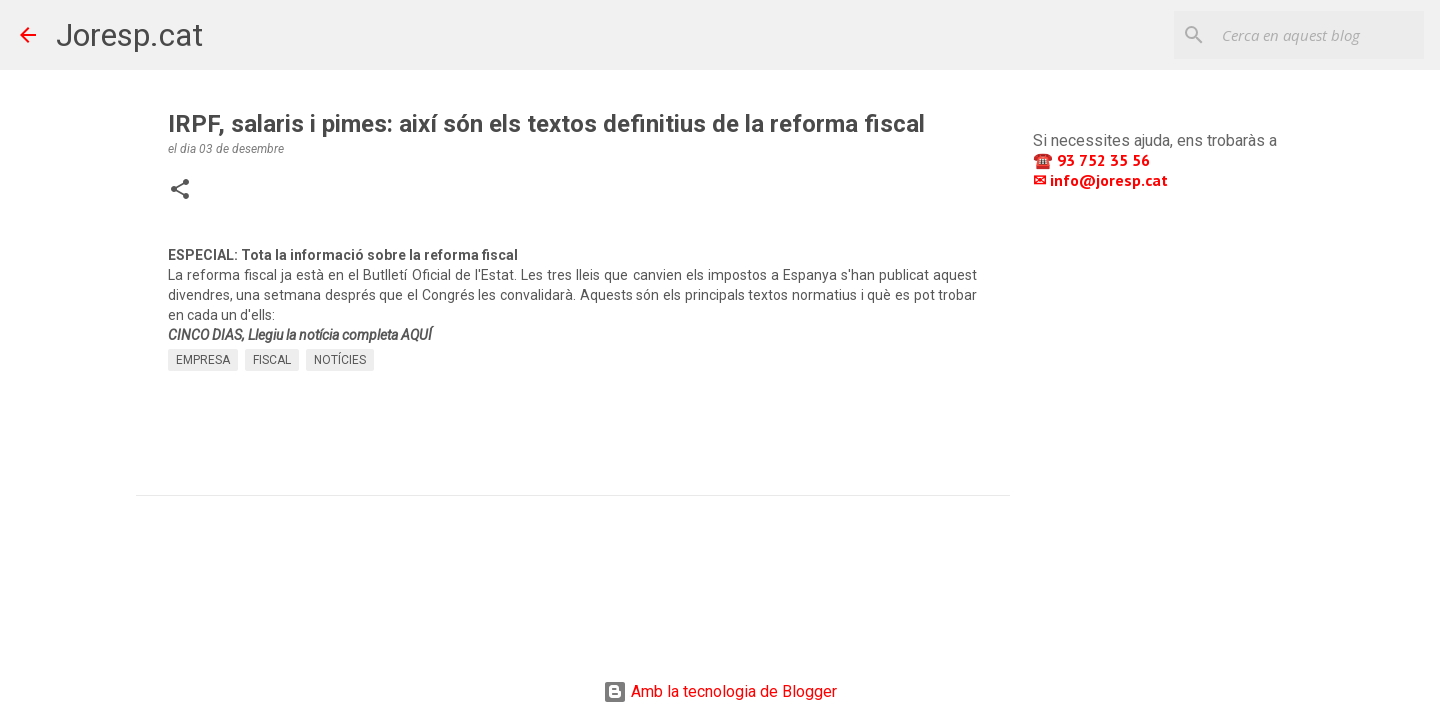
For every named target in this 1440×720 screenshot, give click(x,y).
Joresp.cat (129, 35)
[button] (180, 191)
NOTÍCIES (340, 360)
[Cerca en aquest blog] (1319, 35)
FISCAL (272, 360)
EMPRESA (203, 360)
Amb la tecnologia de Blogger (720, 691)
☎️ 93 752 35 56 (1093, 160)
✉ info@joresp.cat (1102, 180)
